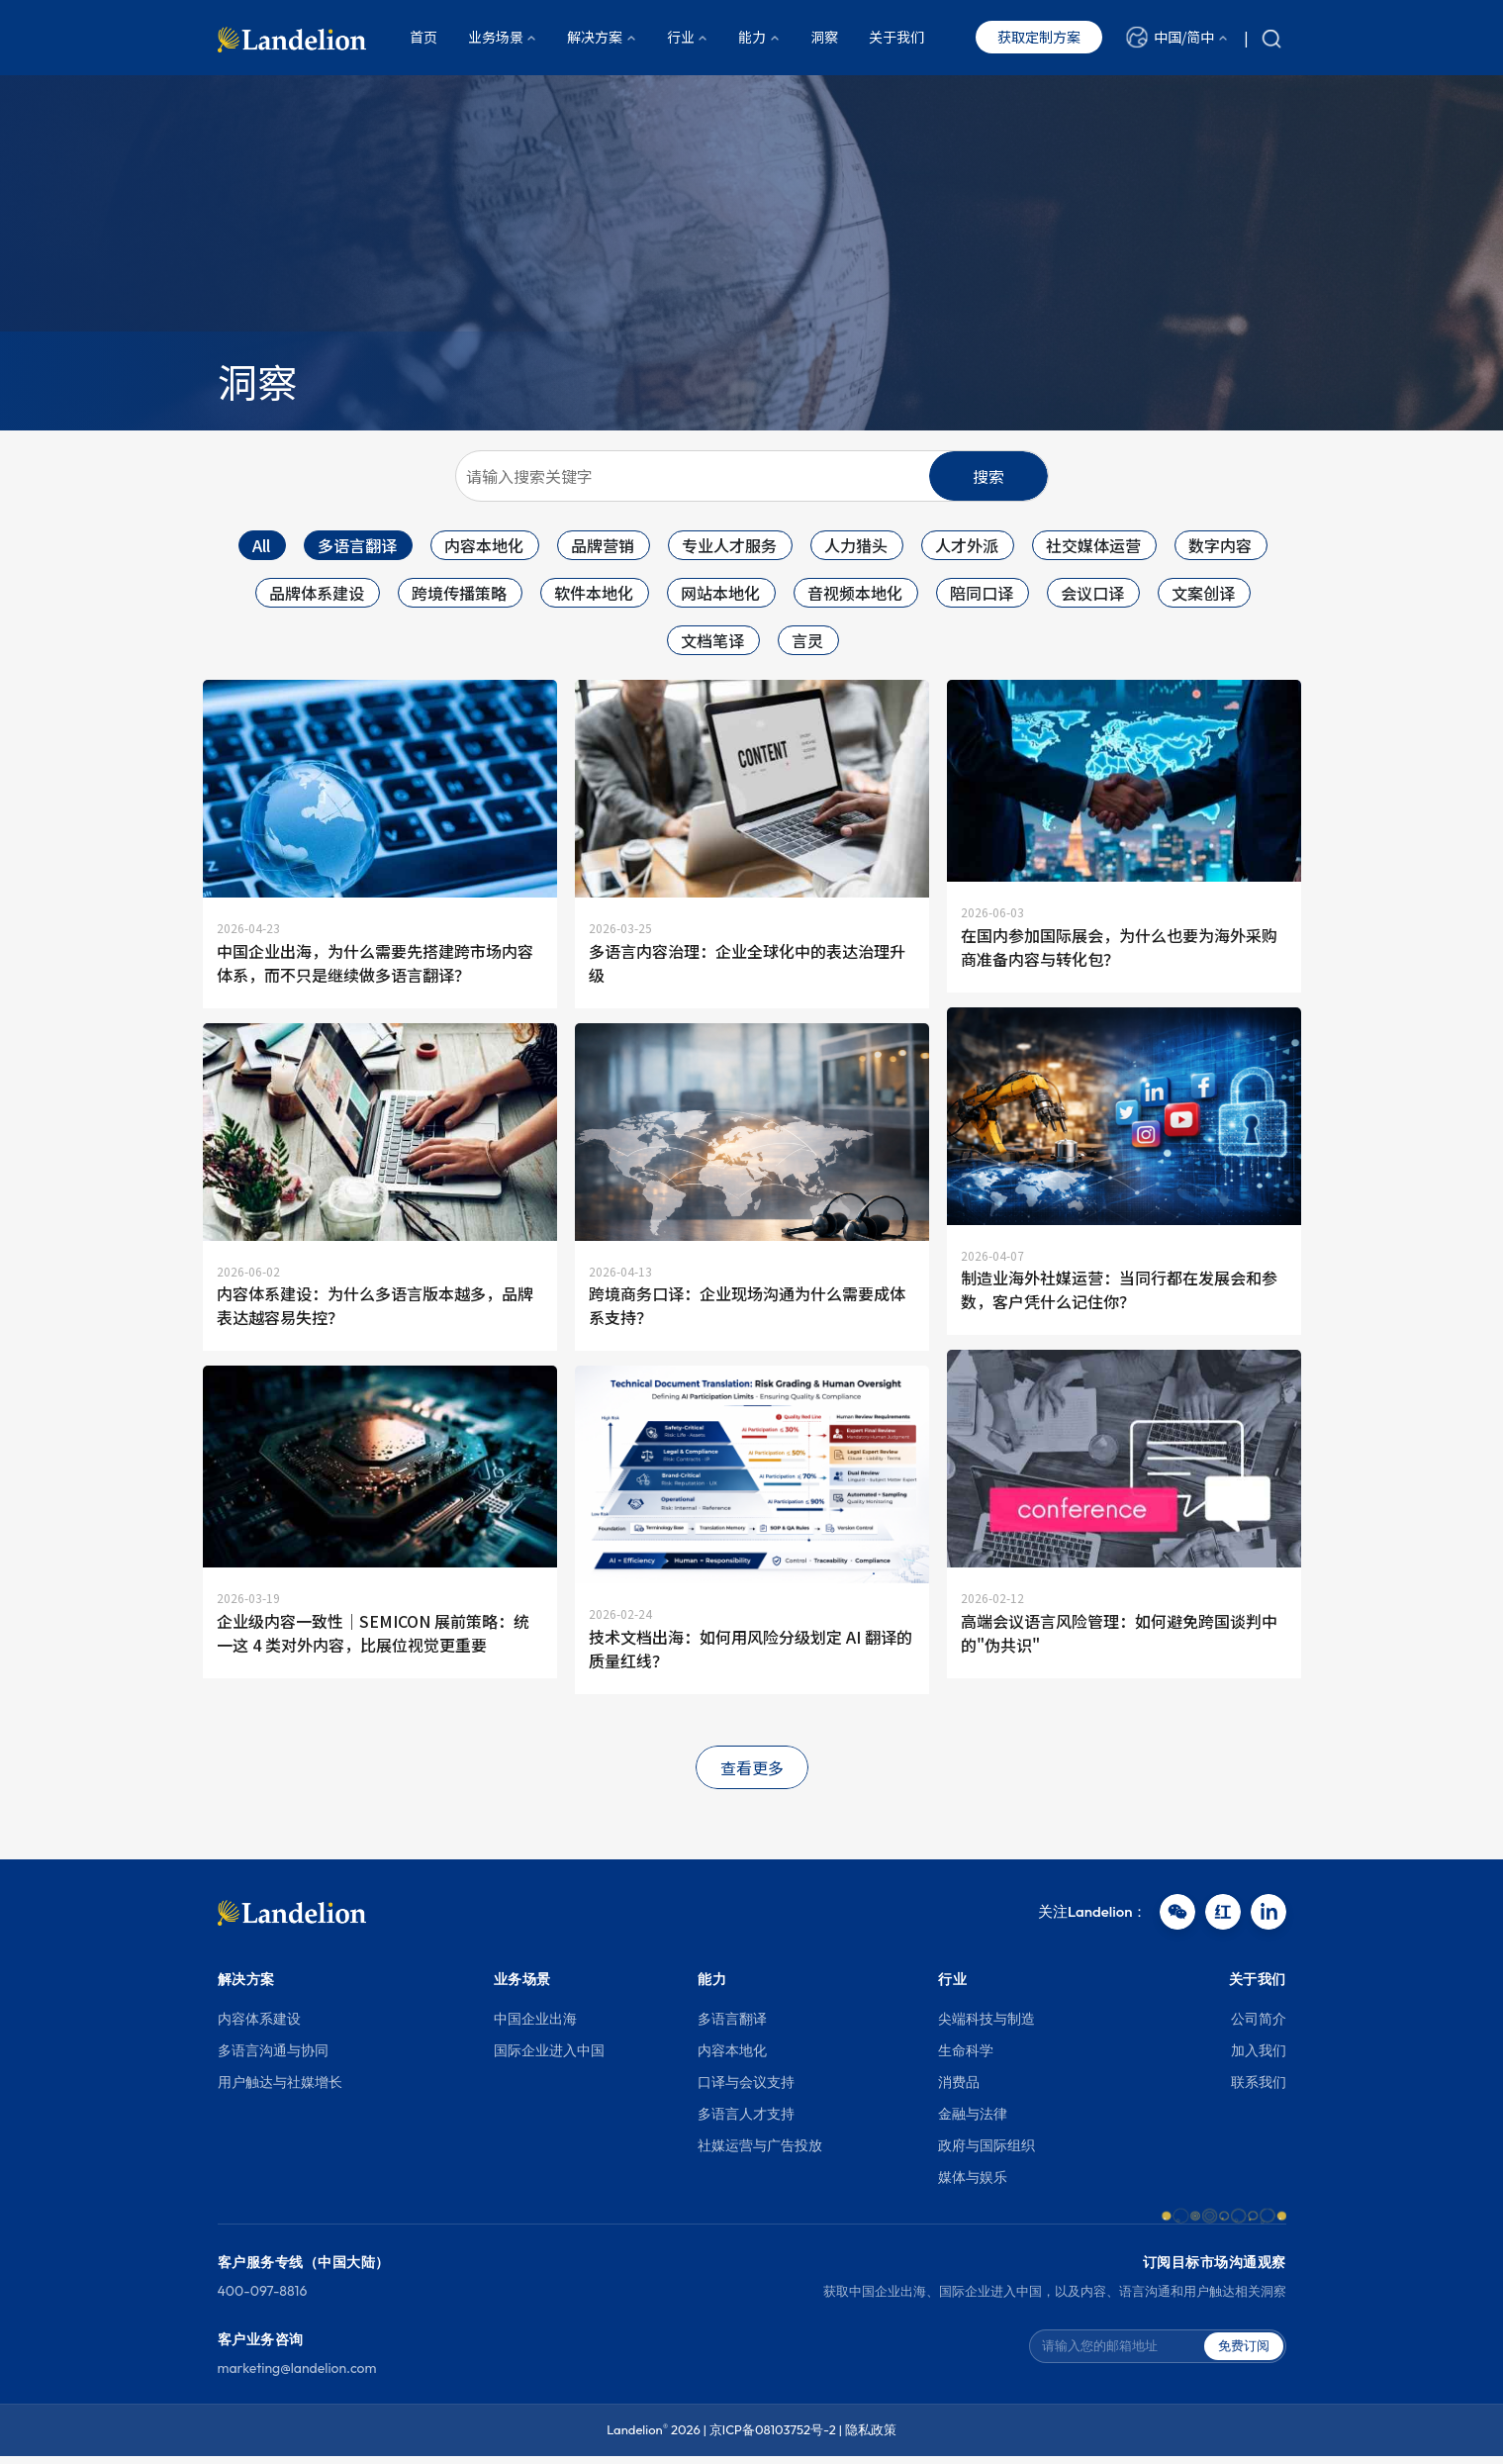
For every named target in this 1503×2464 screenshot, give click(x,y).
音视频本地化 (854, 593)
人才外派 (966, 545)
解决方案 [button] (594, 38)
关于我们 (896, 38)
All (261, 545)
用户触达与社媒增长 (280, 2091)
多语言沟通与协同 (273, 2059)
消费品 (959, 2091)
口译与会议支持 (746, 2091)
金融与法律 (972, 2123)
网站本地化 (720, 593)
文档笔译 (712, 640)
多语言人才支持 (746, 2123)
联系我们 (1258, 2091)
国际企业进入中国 (549, 2059)
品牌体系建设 (316, 593)
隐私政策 (870, 2438)
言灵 (807, 640)
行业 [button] (681, 38)
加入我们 (1258, 2059)
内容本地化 (483, 545)
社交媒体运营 (1093, 545)
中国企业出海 (535, 2028)
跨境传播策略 (459, 593)
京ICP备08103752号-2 (772, 2438)
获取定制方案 (1038, 38)
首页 (423, 38)
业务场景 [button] (495, 38)
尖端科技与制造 (986, 2028)
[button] (1176, 38)
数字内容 (1220, 545)
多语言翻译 (357, 545)
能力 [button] (752, 38)
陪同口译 (981, 593)
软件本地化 (593, 593)
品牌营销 (602, 545)
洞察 (824, 38)
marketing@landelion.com (297, 2377)
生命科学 (965, 2059)
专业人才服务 (729, 545)
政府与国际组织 (986, 2154)
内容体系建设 (259, 2028)
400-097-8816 (263, 2300)
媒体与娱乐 (972, 2186)
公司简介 (1258, 2028)
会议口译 (1092, 593)
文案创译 (1203, 593)
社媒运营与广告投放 (760, 2154)
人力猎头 (856, 545)
